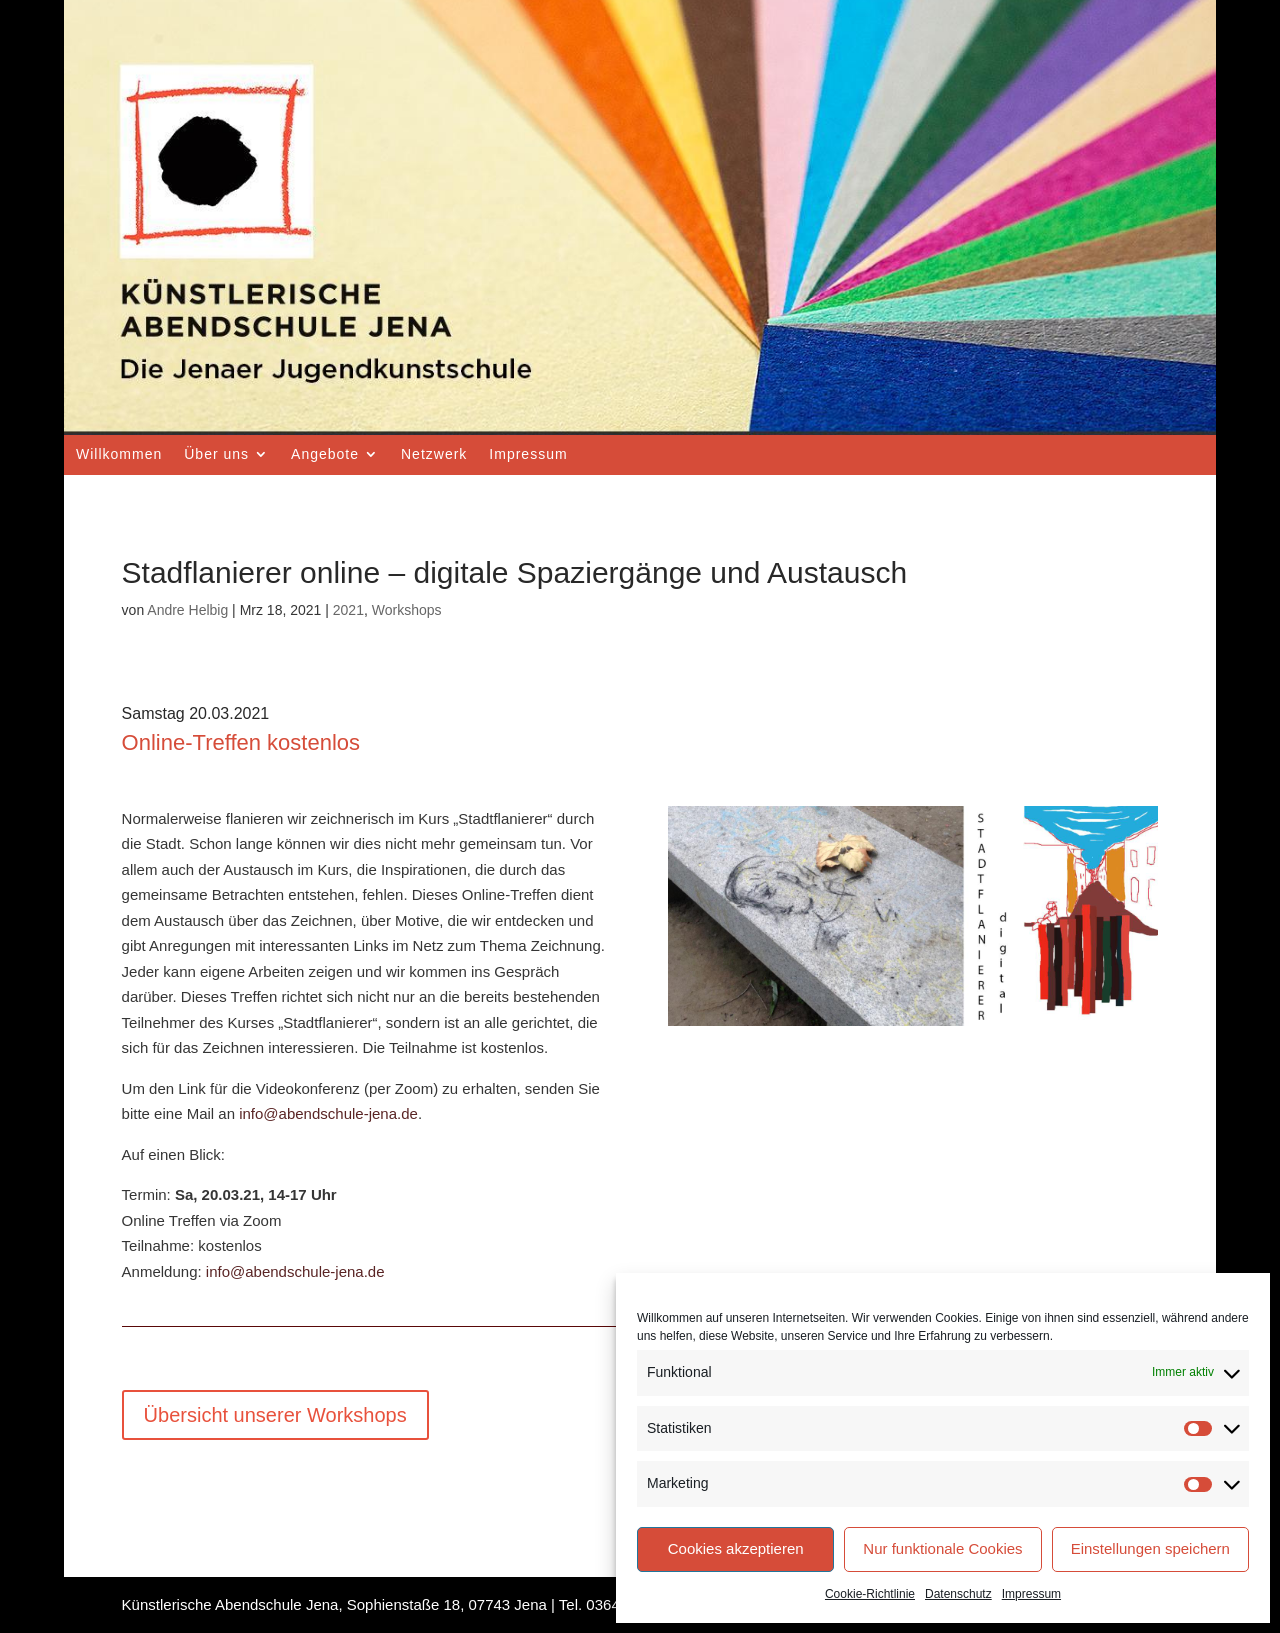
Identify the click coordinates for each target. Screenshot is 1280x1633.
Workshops (407, 610)
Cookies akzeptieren (736, 1548)
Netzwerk (434, 454)
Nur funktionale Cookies (942, 1548)
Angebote (325, 454)
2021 (348, 610)
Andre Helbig (187, 610)
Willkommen (119, 454)
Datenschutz (958, 1594)
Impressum (1031, 1594)
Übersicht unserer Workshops (275, 1415)
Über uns (216, 454)
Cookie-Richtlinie (870, 1594)
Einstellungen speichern (1150, 1548)
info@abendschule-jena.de (328, 1113)
